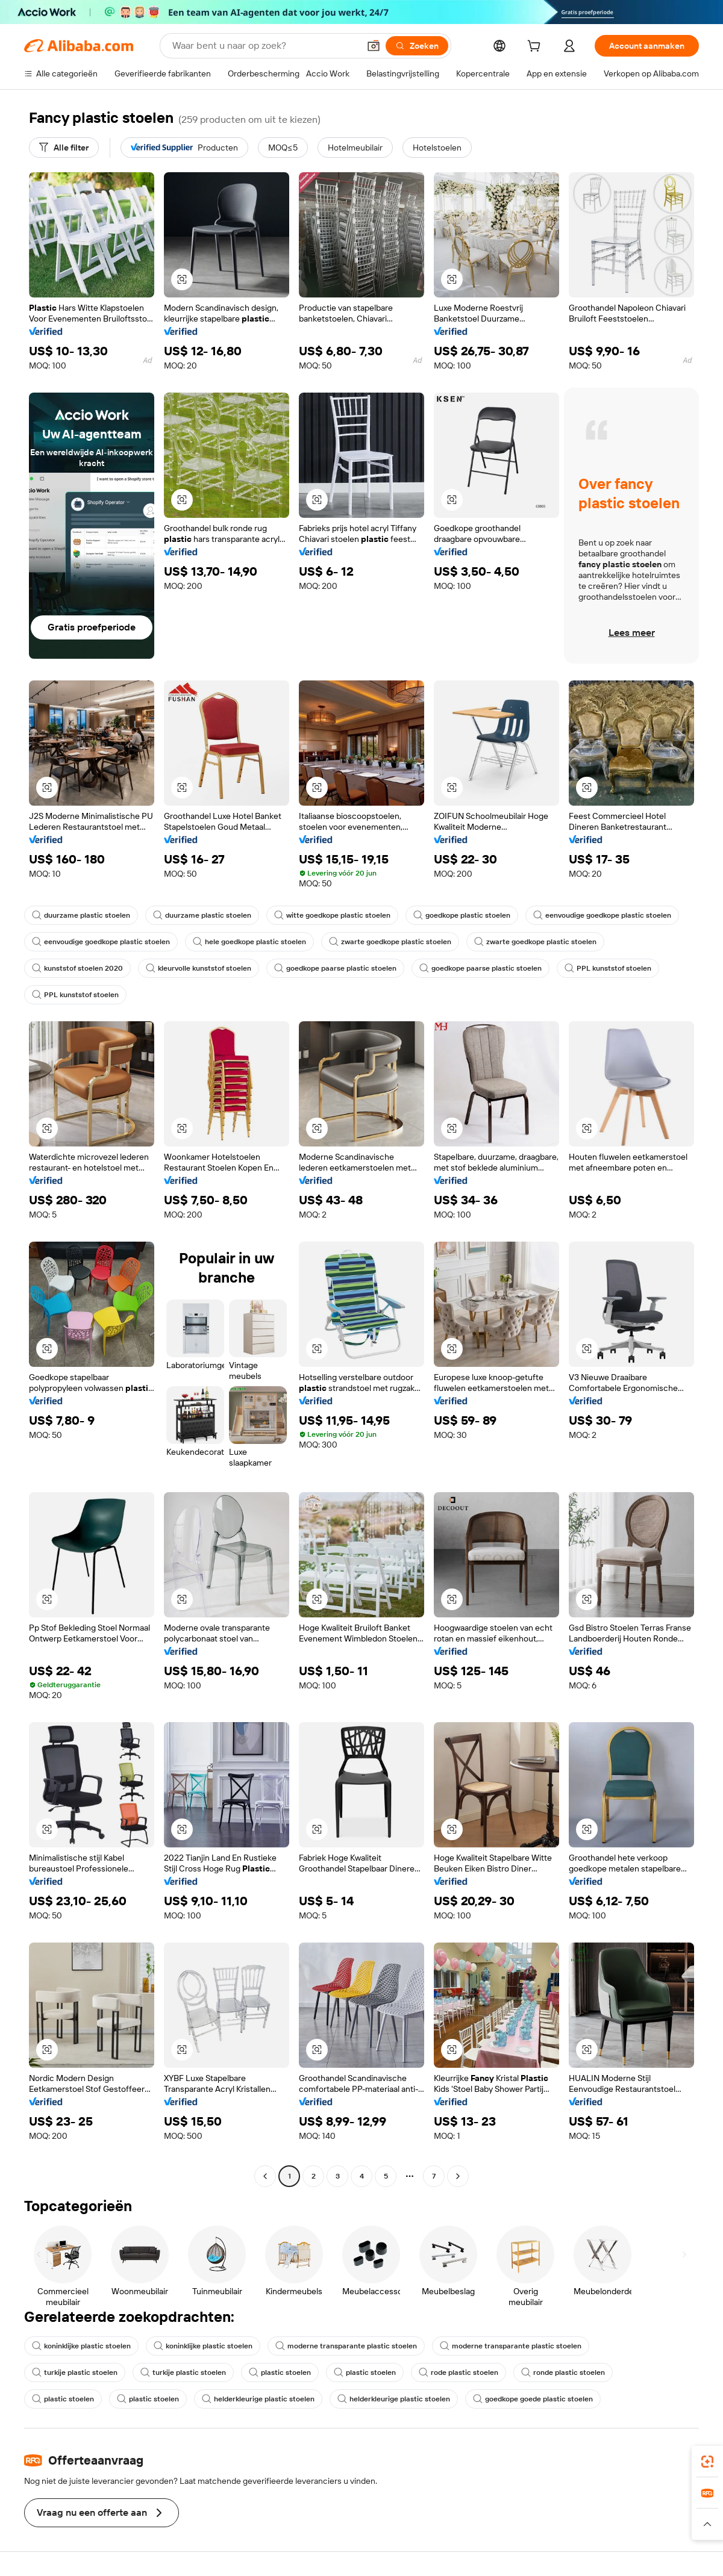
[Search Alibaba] (264, 45)
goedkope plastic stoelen (461, 915)
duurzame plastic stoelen (81, 915)
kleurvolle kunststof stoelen (198, 968)
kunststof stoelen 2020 (77, 968)
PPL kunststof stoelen (608, 968)
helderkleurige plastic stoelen (258, 2399)
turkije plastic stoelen (74, 2372)
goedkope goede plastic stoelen (533, 2399)
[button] (373, 46)
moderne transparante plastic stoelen (346, 2346)
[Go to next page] (458, 2176)
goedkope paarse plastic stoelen (335, 968)
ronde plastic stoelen (563, 2372)
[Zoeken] (417, 45)
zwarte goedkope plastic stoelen (390, 942)
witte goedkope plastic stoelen (332, 915)
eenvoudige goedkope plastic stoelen (602, 915)
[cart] (536, 47)
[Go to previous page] (265, 2176)
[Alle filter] (64, 147)
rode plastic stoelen (458, 2372)
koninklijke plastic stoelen (81, 2346)
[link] (707, 2461)
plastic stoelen (280, 2372)
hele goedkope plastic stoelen (249, 942)
